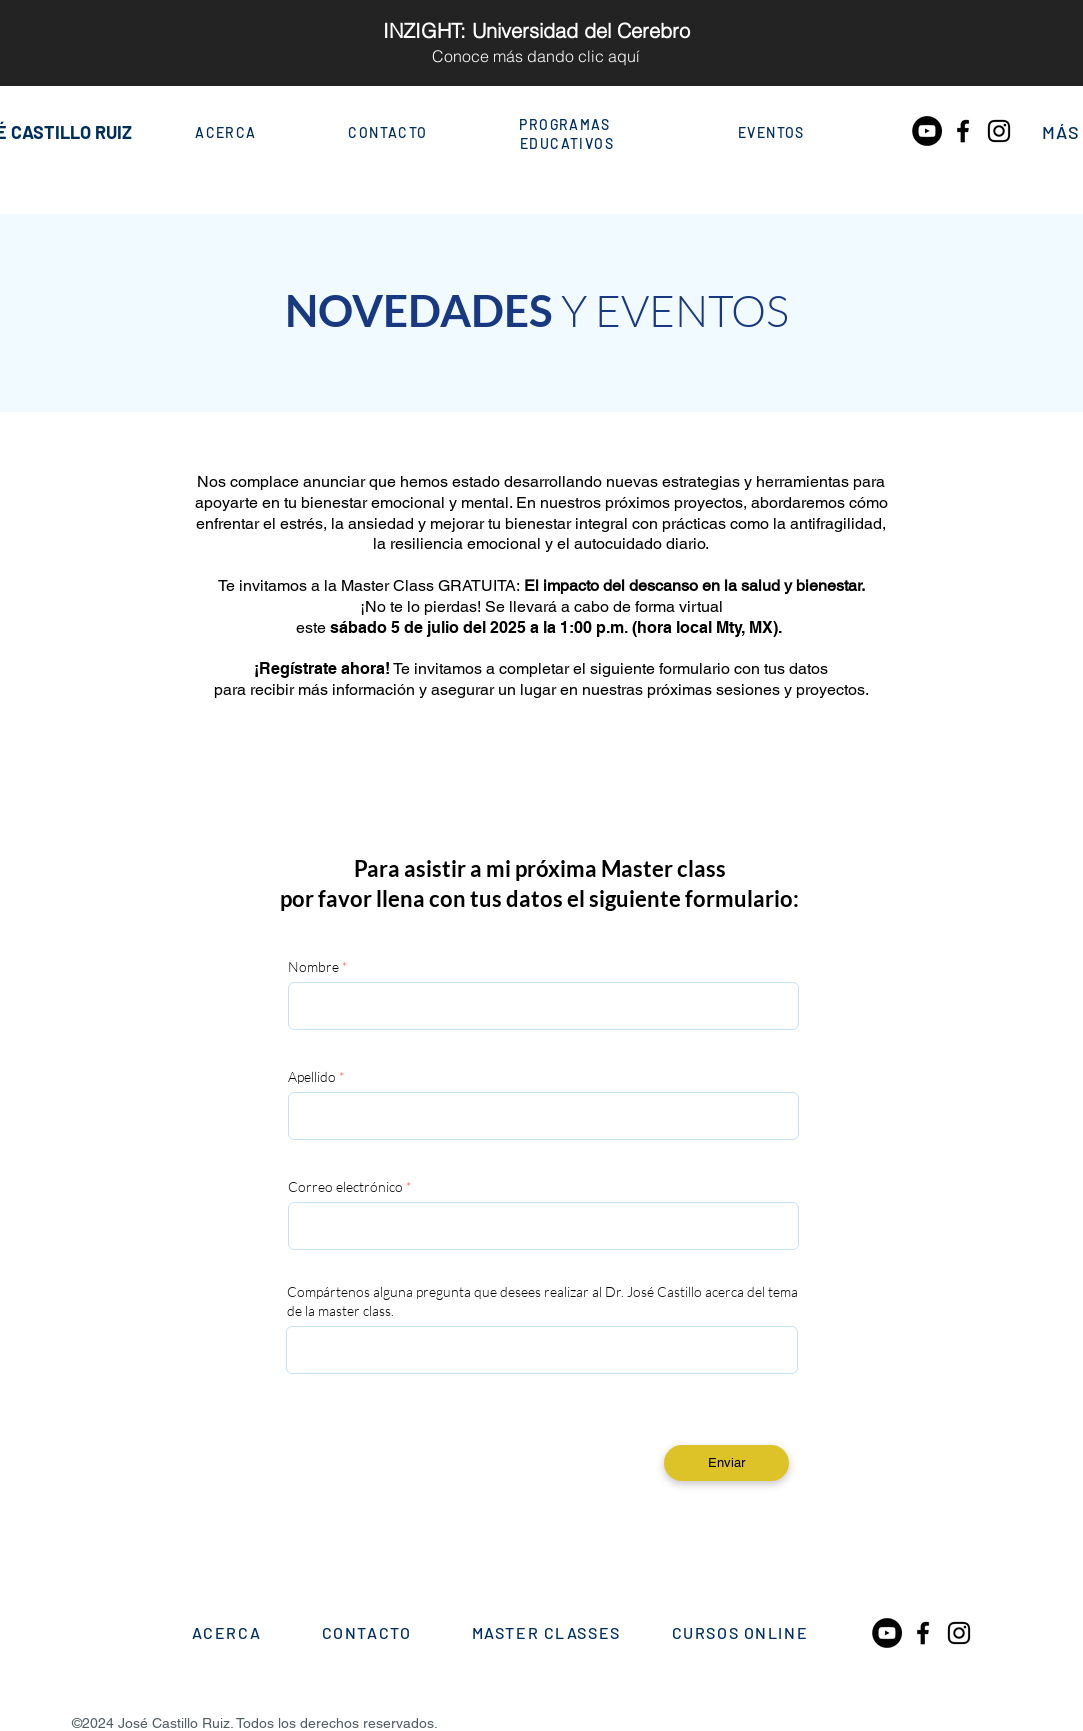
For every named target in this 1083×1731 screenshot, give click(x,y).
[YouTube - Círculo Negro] (927, 131)
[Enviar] (726, 1463)
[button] (1061, 134)
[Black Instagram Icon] (999, 131)
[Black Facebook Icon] (963, 131)
